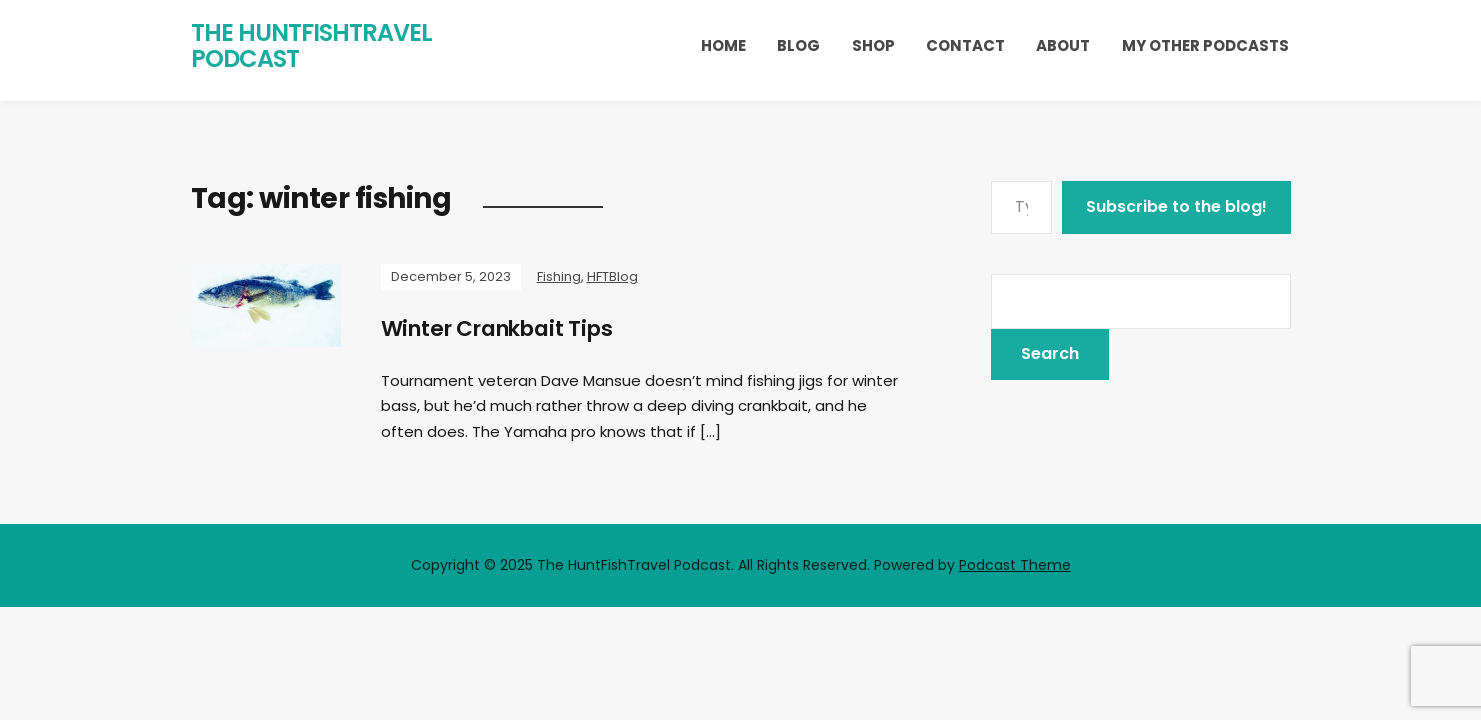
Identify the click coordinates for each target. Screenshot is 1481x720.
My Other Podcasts (1205, 45)
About (1063, 45)
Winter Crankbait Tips (505, 328)
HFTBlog (612, 276)
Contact (965, 45)
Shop (873, 45)
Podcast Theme (1015, 565)
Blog (798, 45)
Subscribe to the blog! (1176, 206)
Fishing (559, 276)
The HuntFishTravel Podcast (311, 45)
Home (723, 45)
